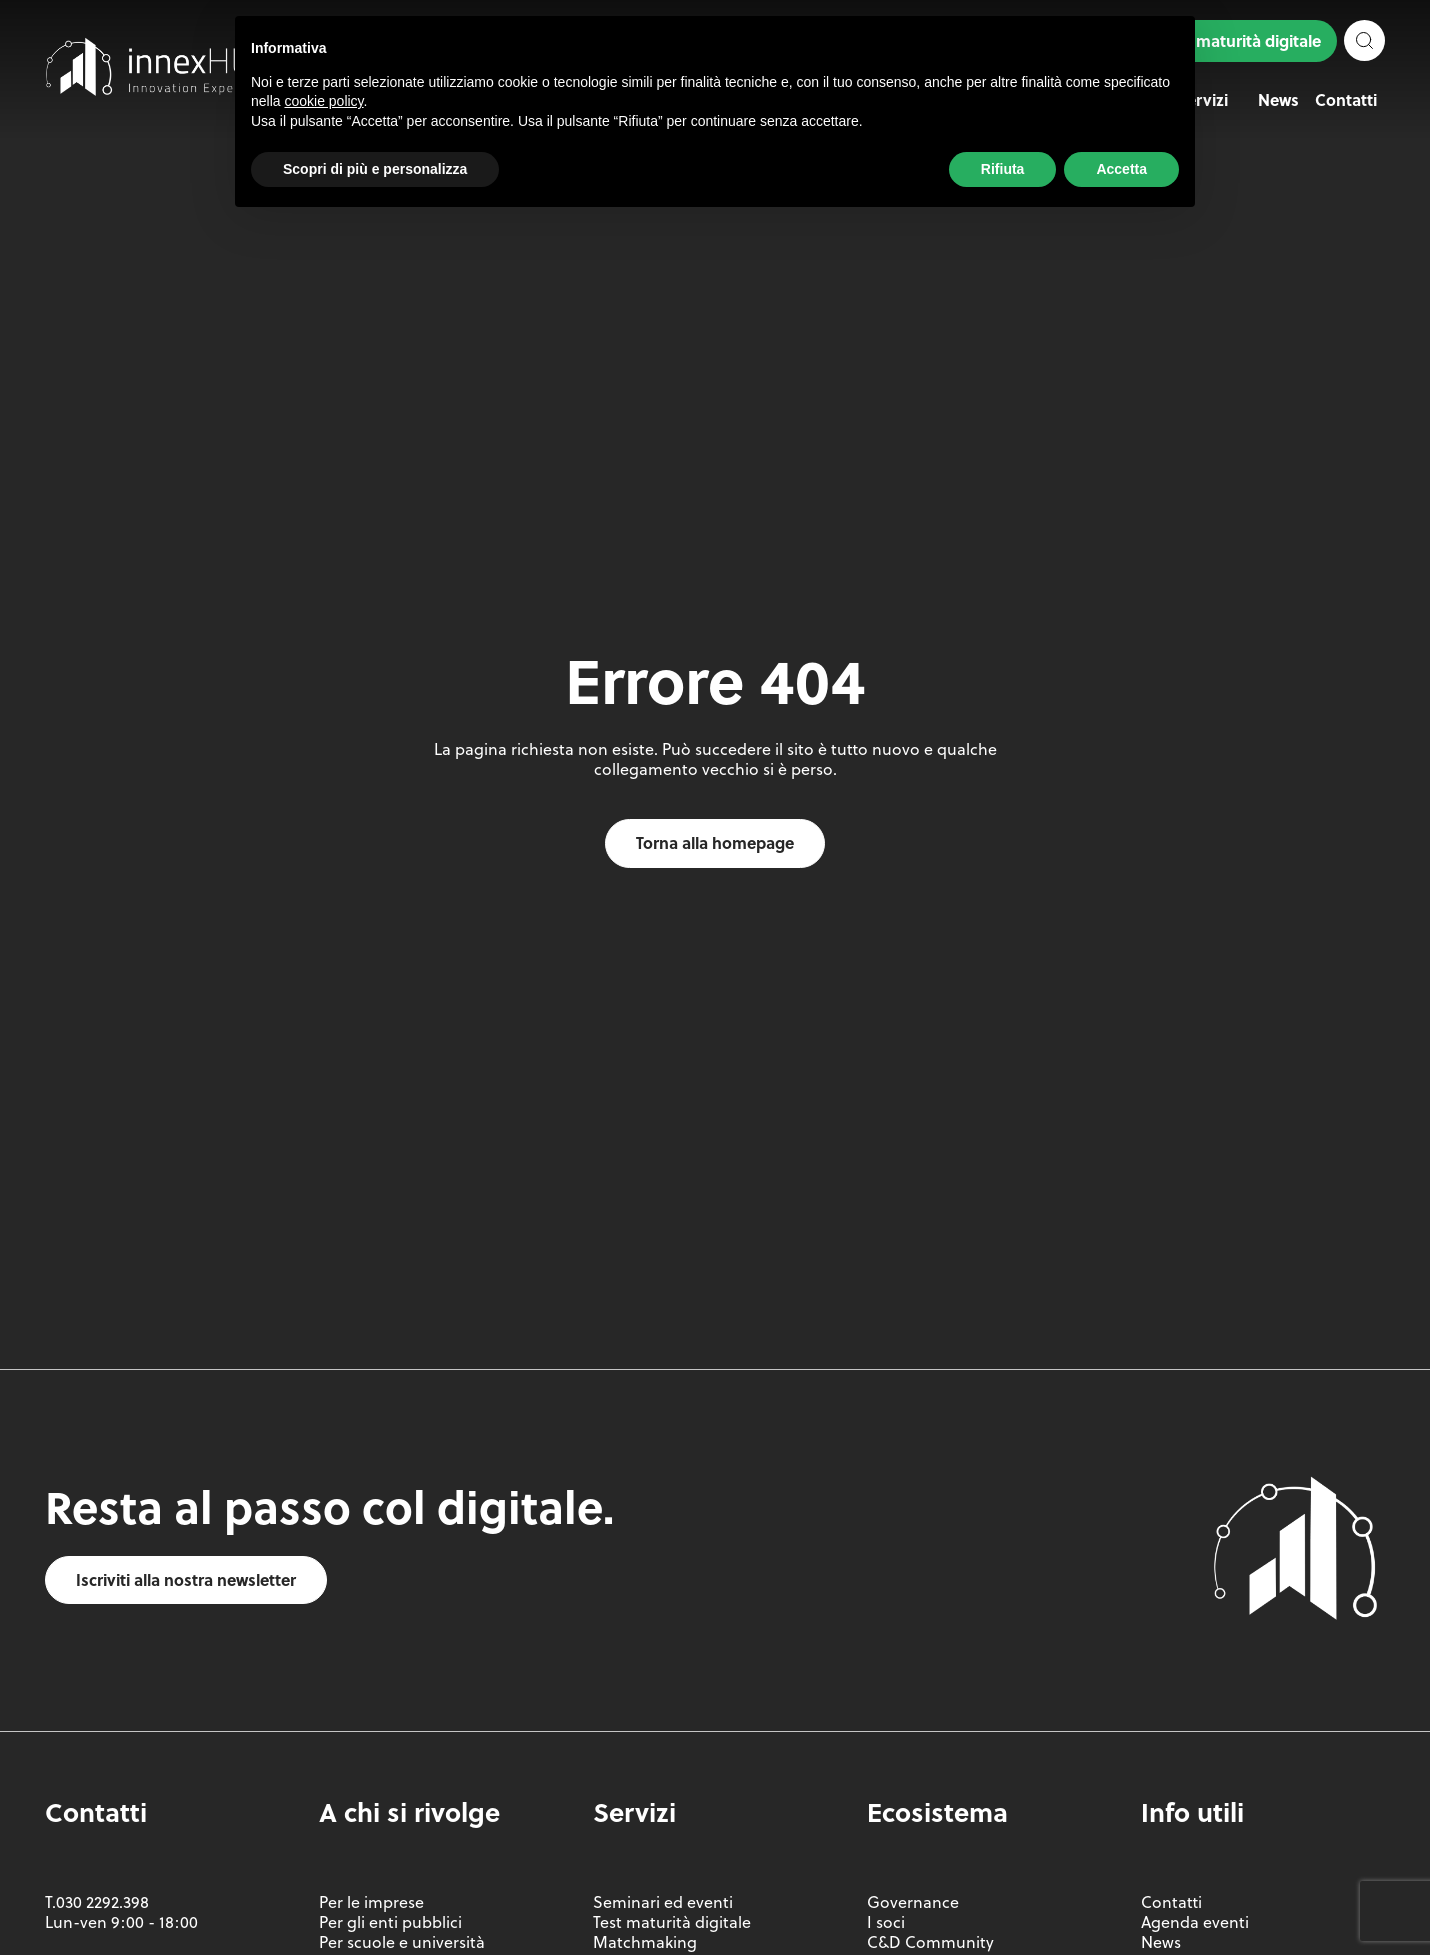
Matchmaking (645, 1942)
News (1278, 99)
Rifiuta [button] (1003, 169)
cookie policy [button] (323, 101)
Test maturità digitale (1241, 40)
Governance (913, 1902)
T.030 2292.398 (97, 1902)
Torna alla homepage (715, 842)
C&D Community (930, 1942)
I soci (886, 1922)
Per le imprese (371, 1902)
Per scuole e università (402, 1942)
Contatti (1346, 99)
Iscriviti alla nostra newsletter (186, 1579)
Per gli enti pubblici (390, 1922)
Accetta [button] (1121, 169)
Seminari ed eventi (663, 1902)
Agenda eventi (1195, 1922)
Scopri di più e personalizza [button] (375, 169)
